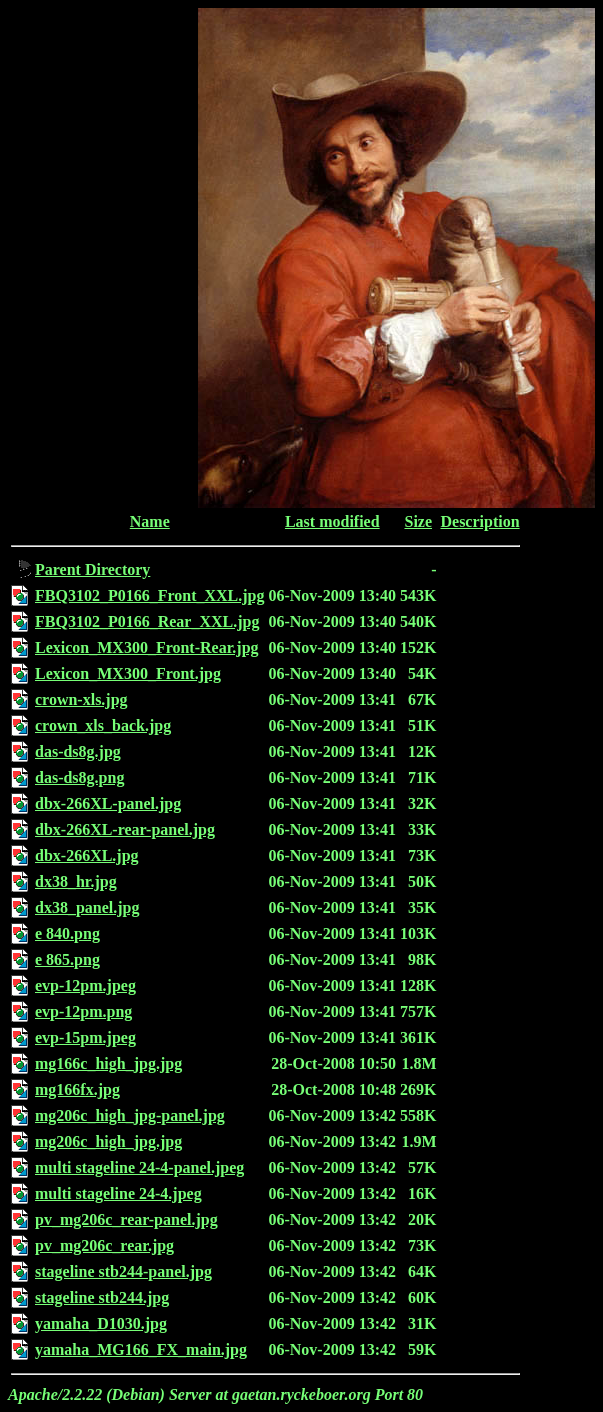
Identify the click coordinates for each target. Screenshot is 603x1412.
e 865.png (67, 959)
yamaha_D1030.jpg (101, 1323)
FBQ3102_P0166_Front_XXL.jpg (149, 595)
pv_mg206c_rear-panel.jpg (126, 1219)
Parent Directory (92, 569)
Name (150, 521)
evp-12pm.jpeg (85, 985)
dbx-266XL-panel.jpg (108, 803)
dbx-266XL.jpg (87, 855)
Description (479, 521)
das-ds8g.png (79, 777)
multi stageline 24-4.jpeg (118, 1193)
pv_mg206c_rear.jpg (104, 1245)
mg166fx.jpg (77, 1089)
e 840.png (67, 933)
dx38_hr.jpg (76, 881)
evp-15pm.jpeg (85, 1037)
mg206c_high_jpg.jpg (108, 1141)
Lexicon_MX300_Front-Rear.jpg (147, 647)
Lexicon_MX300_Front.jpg (128, 673)
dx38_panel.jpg (87, 907)
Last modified (332, 521)
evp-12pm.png (83, 1011)
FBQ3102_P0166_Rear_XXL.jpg (147, 621)
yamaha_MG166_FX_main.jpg (141, 1349)
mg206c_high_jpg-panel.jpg (130, 1115)
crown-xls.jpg (81, 699)
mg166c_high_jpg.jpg (108, 1063)
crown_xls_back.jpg (103, 725)
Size (418, 521)
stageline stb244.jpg (102, 1297)
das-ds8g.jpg (78, 751)
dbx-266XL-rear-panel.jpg (125, 829)
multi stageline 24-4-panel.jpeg (139, 1167)
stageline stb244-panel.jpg (123, 1271)
